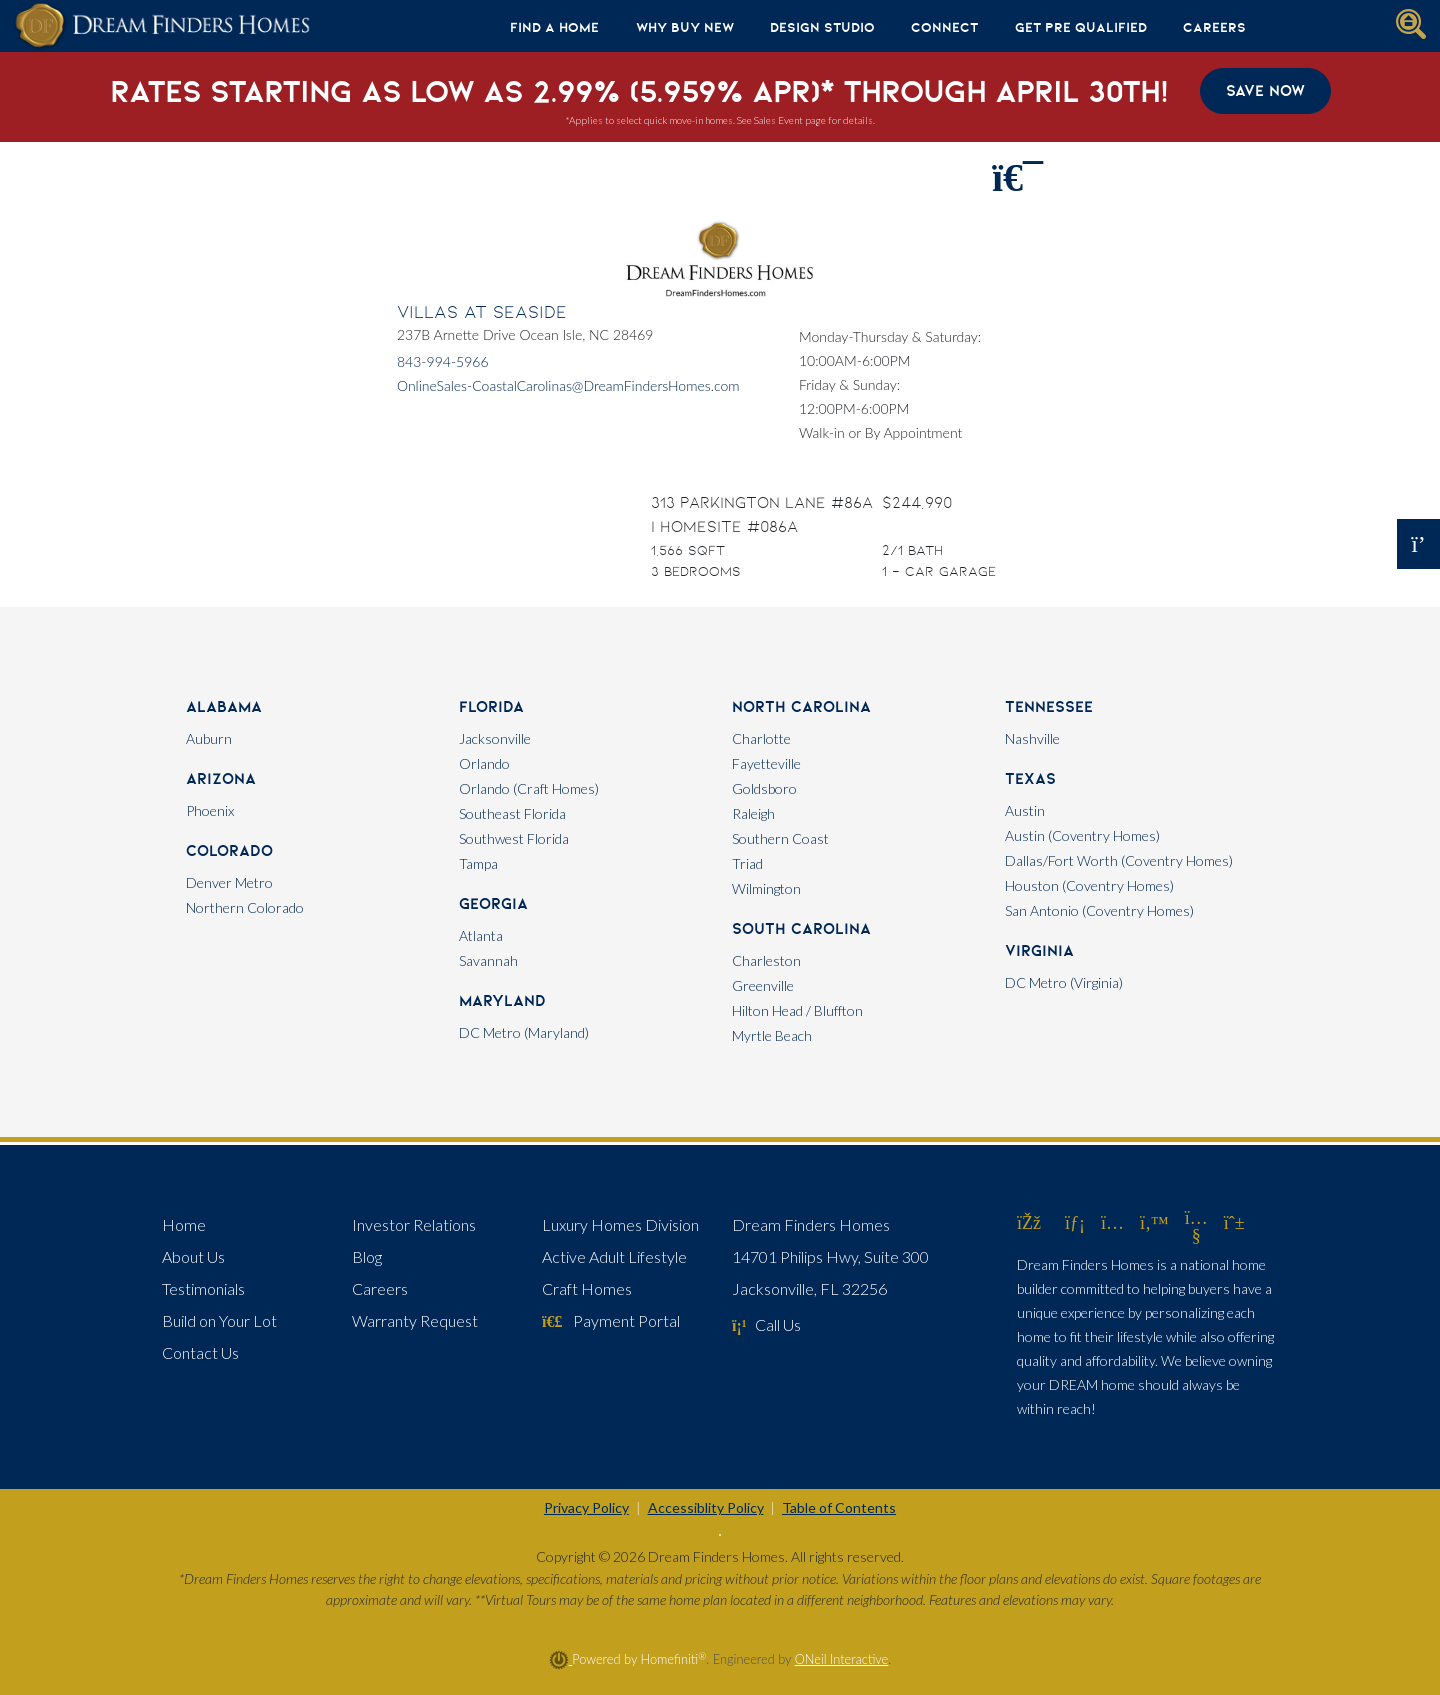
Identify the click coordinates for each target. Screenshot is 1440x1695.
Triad (747, 863)
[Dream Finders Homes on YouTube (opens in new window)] (1196, 1235)
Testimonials (203, 1288)
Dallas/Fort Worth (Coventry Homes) (1119, 860)
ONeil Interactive (842, 1659)
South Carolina (801, 928)
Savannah (488, 960)
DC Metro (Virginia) (1064, 982)
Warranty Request (415, 1320)
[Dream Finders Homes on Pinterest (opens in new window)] (1234, 1222)
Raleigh (753, 813)
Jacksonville (495, 738)
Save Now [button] (1265, 90)
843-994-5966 (443, 361)
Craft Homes (587, 1288)
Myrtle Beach (772, 1035)
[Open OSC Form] (1418, 544)
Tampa (478, 863)
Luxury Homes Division (620, 1224)
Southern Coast (780, 838)
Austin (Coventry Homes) (1082, 835)
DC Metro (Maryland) (524, 1032)
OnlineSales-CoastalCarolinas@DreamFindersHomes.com (568, 385)
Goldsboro (764, 788)
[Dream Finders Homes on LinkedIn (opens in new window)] (1075, 1222)
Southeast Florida (512, 813)
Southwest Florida (514, 838)
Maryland (502, 1000)
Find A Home (554, 27)
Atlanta (481, 935)
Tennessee (1049, 706)
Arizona (221, 778)
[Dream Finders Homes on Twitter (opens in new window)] (1154, 1222)
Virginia (1039, 950)
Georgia (493, 903)
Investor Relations (414, 1224)
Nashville (1032, 738)
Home (184, 1224)
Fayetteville (766, 763)
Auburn (209, 738)
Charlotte (761, 738)
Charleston (766, 960)
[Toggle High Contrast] (720, 1535)
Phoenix (210, 810)
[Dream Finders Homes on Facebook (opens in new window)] (1029, 1222)
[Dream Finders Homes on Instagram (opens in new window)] (1112, 1222)
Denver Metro (229, 882)
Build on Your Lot (219, 1320)
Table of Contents (839, 1507)
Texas (1030, 778)
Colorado (229, 850)
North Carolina (801, 706)
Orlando (484, 763)
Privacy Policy (586, 1507)
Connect (944, 27)
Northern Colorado (245, 907)
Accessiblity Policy (706, 1507)
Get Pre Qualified (1081, 27)
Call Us (766, 1324)
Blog (367, 1256)
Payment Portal (611, 1320)
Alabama (224, 706)
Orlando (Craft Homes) (529, 788)
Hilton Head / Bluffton (797, 1010)
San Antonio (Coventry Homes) (1099, 910)
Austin (1025, 810)
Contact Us (200, 1352)
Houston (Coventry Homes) (1089, 885)
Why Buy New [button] (685, 27)
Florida (491, 706)
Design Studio (822, 27)
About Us (193, 1256)
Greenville (763, 985)
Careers (1214, 27)
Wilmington (766, 888)
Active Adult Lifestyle (614, 1256)
